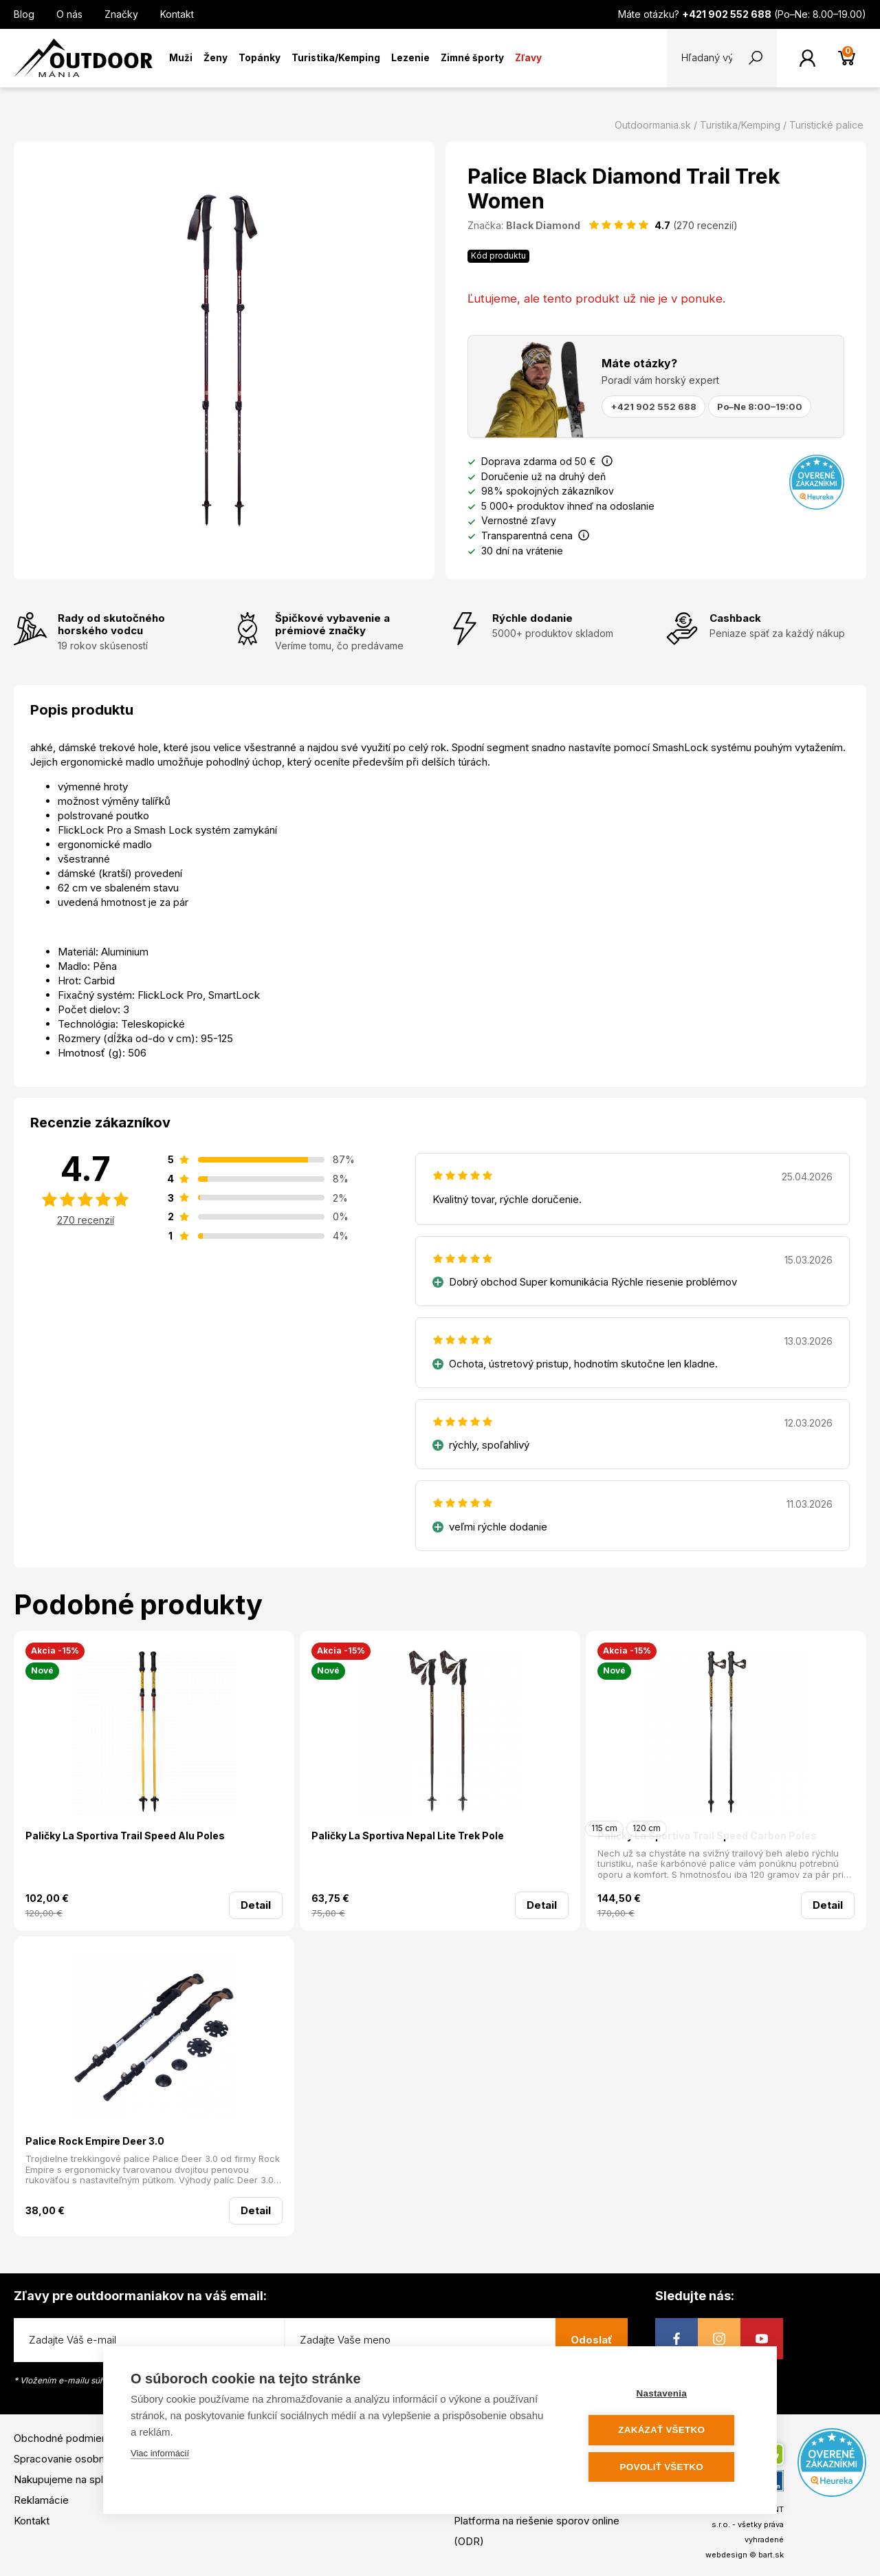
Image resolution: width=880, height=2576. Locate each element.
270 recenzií (85, 1220)
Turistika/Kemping (336, 57)
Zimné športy (472, 57)
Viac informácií (160, 2454)
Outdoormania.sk (653, 125)
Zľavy (528, 57)
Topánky (259, 57)
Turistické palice (826, 125)
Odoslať (592, 2339)
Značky (121, 14)
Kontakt (177, 14)
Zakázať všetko (667, 2430)
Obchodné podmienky (66, 2438)
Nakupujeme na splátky (68, 2479)
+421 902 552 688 (653, 406)
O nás (69, 14)
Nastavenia (666, 2394)
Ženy (216, 57)
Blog (24, 14)
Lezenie (410, 57)
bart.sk (771, 2554)
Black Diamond (543, 225)
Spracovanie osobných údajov (84, 2458)
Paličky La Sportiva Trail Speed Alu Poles (125, 1835)
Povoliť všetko (666, 2467)
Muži (180, 57)
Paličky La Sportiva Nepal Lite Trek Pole (407, 1835)
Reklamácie (41, 2500)
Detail (256, 1905)
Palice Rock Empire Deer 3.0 (94, 2141)
